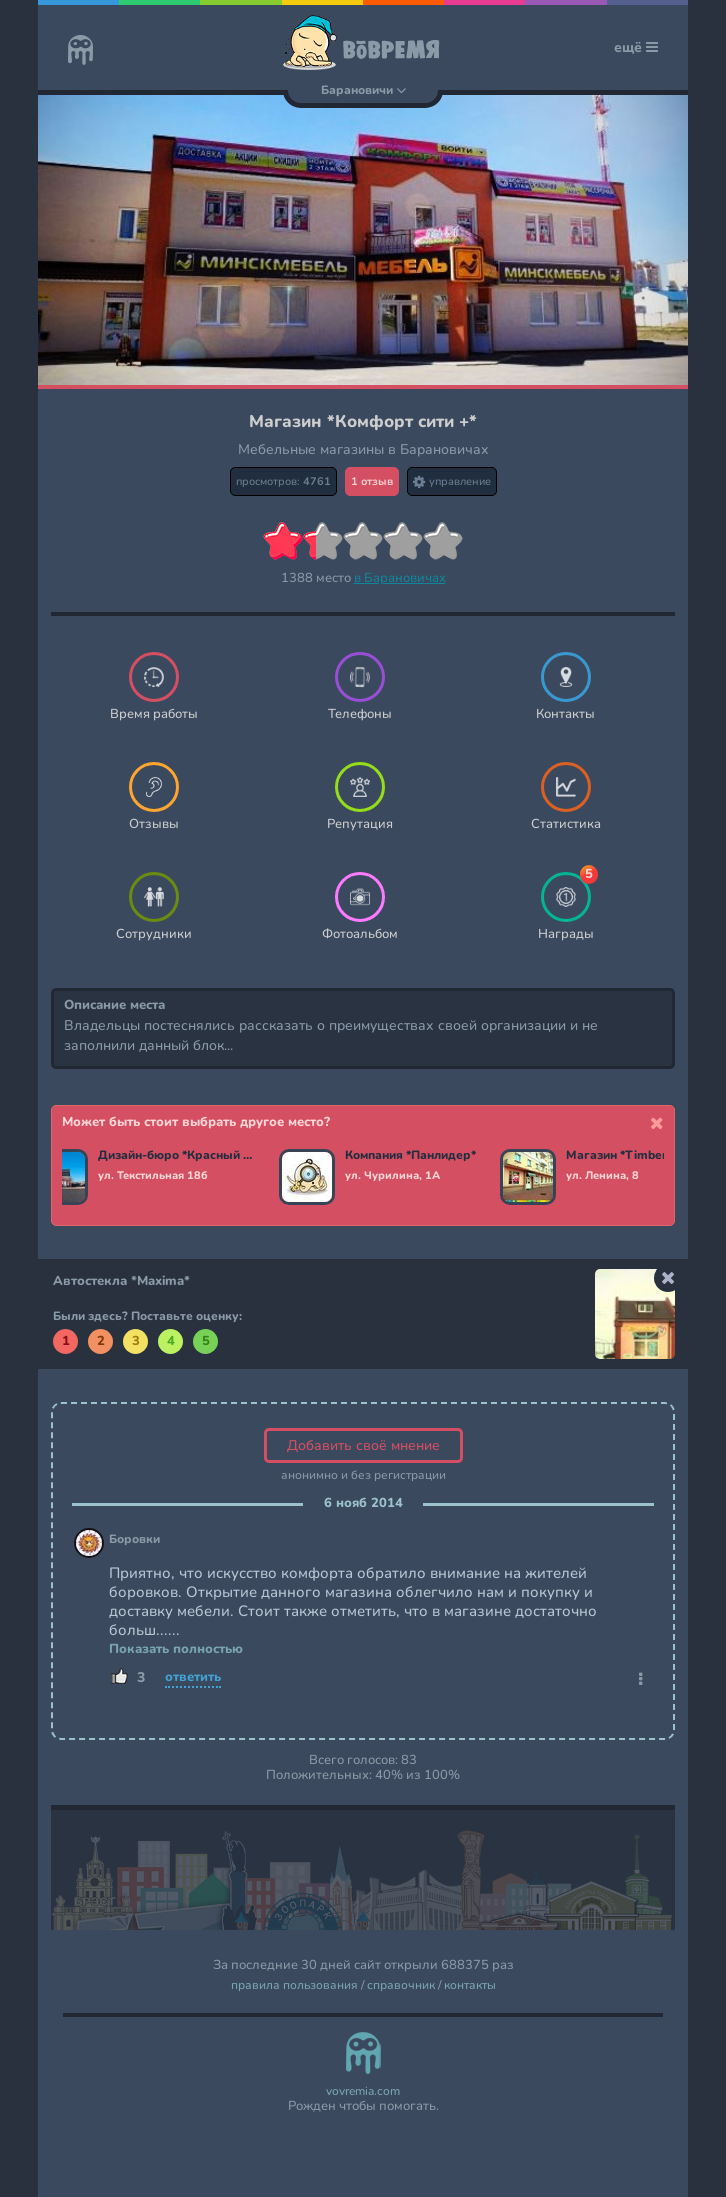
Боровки (134, 1539)
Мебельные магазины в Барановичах (363, 449)
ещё (636, 47)
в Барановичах (400, 578)
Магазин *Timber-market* (642, 1156)
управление (452, 481)
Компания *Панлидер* (410, 1156)
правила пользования (294, 1985)
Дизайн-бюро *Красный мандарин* (176, 1156)
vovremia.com (363, 2091)
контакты (470, 1985)
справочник (401, 1985)
